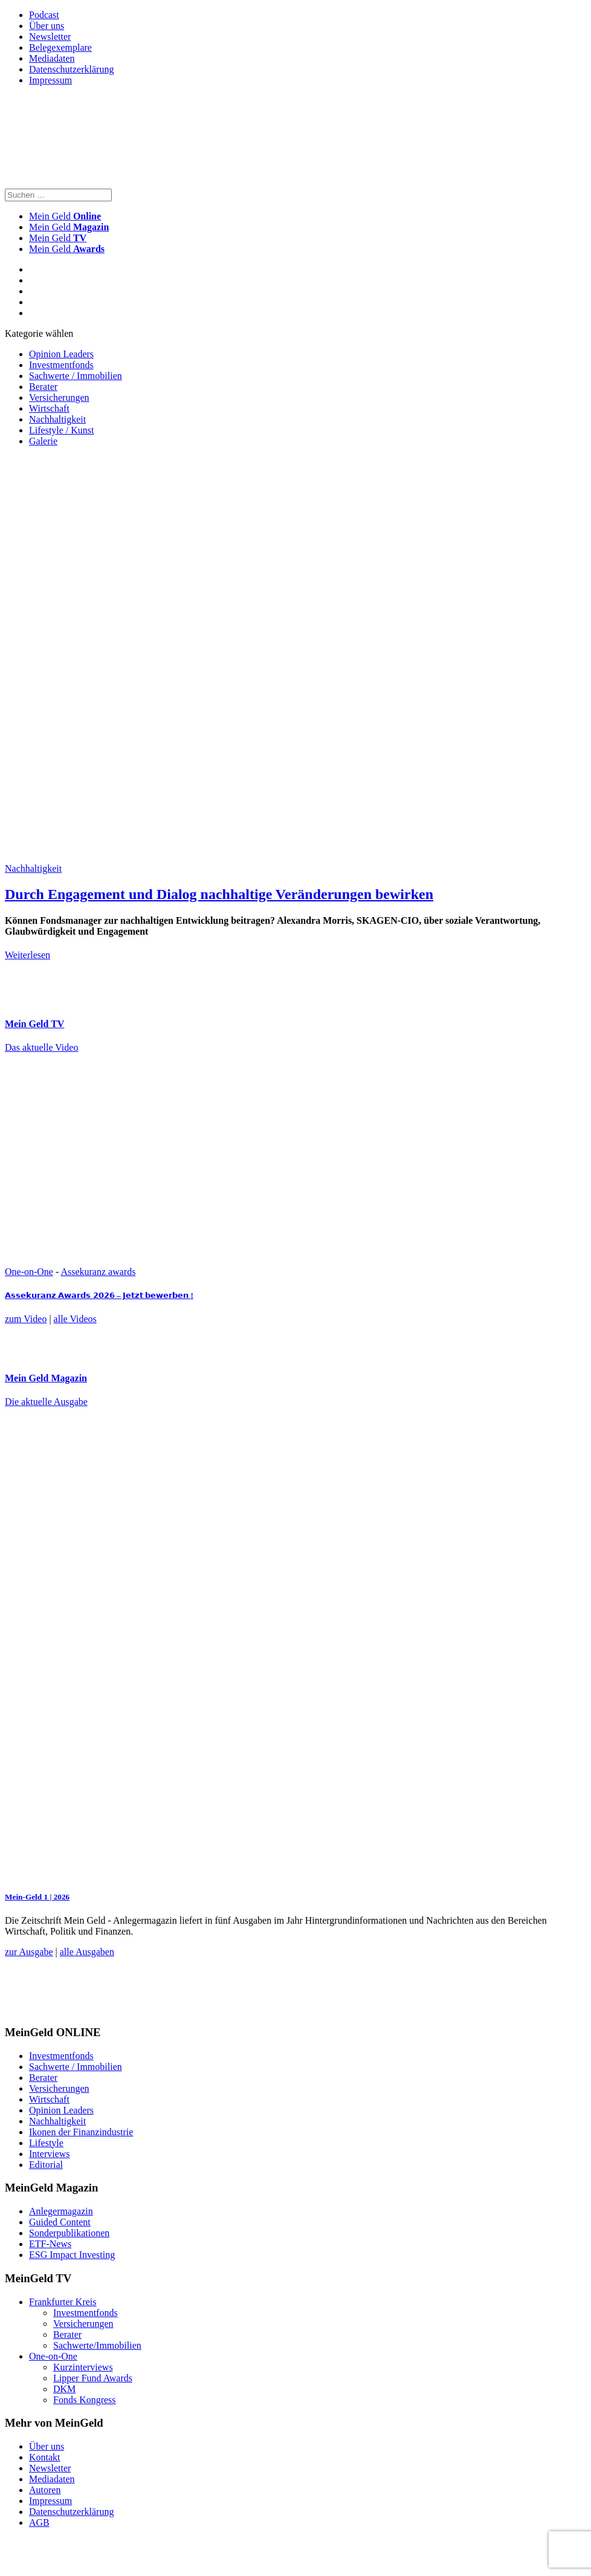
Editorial (46, 2164)
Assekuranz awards (97, 1272)
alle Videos (75, 1319)
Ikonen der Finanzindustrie (81, 2132)
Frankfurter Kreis (63, 2302)
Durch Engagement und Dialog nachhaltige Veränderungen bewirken (219, 894)
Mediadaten (52, 58)
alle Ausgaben (87, 1952)
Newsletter (50, 36)
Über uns (46, 26)
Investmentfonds (61, 365)
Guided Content (60, 2222)
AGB (39, 2522)
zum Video (26, 1319)
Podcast (44, 15)
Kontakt (44, 2457)
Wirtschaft (49, 408)
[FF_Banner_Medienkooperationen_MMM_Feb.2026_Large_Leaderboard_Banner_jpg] (298, 2008)
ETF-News (50, 2244)
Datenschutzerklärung (71, 69)
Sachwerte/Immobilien (97, 2345)
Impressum (50, 80)
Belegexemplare (60, 47)
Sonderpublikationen (69, 2233)
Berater (43, 386)
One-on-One (29, 1272)
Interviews (49, 2154)
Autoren (44, 2490)
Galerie (43, 441)
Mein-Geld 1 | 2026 (37, 1896)
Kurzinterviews (83, 2367)
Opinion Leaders (61, 354)
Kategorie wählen (39, 333)
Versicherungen (59, 397)
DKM (64, 2389)
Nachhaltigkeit (57, 419)
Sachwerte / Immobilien (75, 376)
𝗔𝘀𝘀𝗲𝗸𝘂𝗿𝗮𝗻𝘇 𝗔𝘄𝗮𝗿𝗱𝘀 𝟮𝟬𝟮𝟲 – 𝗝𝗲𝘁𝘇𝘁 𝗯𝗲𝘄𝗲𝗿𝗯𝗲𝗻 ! (99, 1295)
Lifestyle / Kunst (61, 430)
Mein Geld (69, 227)
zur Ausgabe (29, 1952)
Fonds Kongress (84, 2400)
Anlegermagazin (61, 2211)
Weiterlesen (27, 955)
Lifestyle (46, 2143)
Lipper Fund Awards (92, 2378)
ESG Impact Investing (72, 2255)
